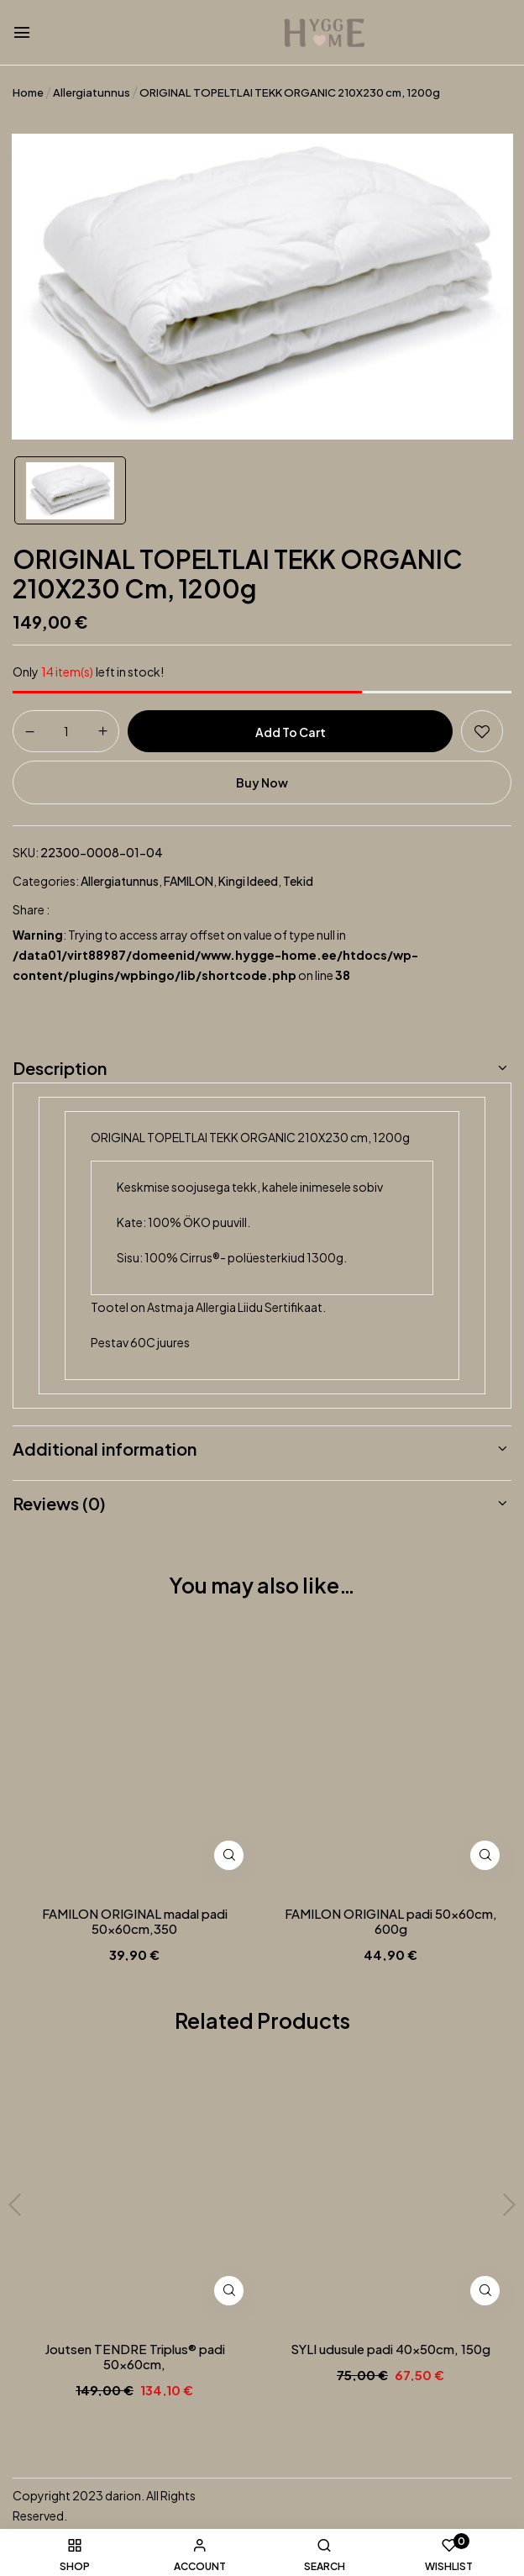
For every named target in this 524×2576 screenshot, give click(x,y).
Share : (31, 909)
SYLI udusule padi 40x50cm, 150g (390, 2349)
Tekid (298, 880)
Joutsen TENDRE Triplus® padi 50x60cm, (135, 2357)
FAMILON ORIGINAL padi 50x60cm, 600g (391, 1921)
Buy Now (262, 782)
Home (28, 92)
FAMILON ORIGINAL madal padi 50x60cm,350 (135, 1921)
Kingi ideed (248, 880)
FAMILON (188, 880)
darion (123, 2495)
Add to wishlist (482, 731)
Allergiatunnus (91, 92)
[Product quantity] (65, 730)
